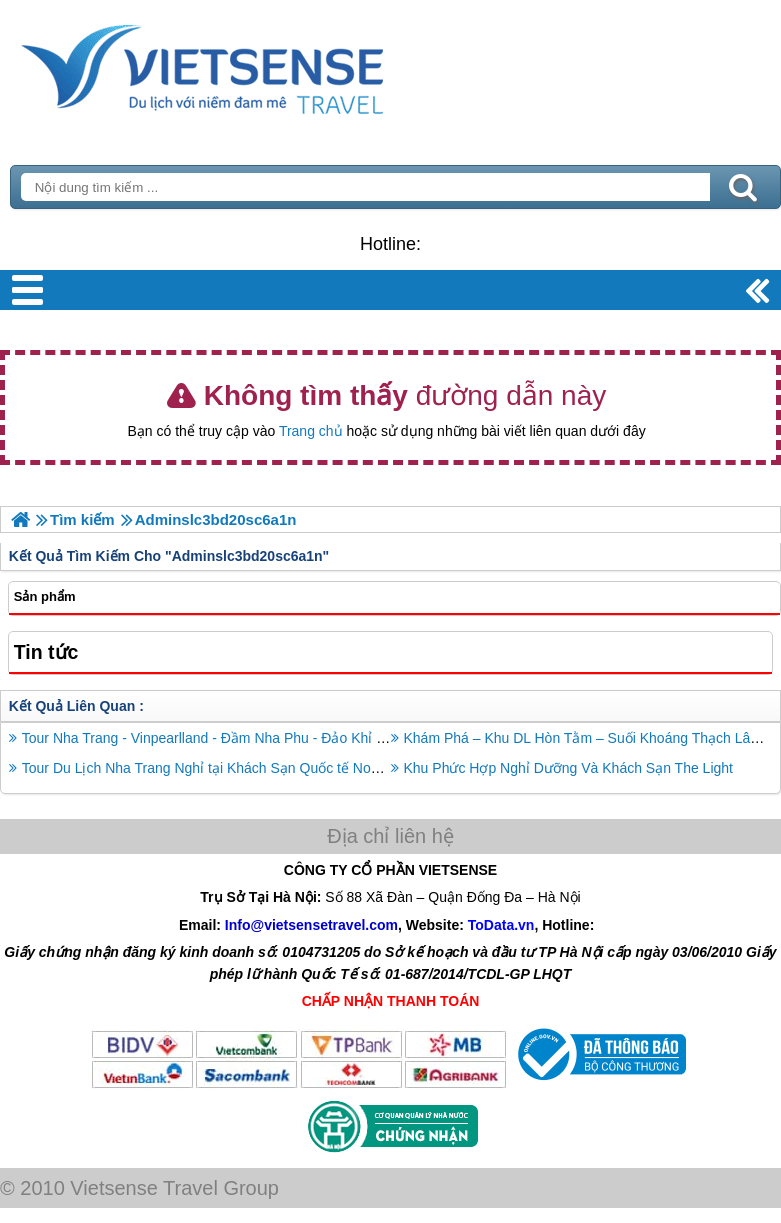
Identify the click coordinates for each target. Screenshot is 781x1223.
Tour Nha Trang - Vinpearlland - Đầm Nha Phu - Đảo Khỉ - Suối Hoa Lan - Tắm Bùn (280, 738)
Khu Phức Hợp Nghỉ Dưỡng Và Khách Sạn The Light (568, 768)
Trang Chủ (252, 65)
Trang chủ (311, 431)
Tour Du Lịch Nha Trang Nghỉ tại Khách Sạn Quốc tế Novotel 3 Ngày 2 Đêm (258, 768)
